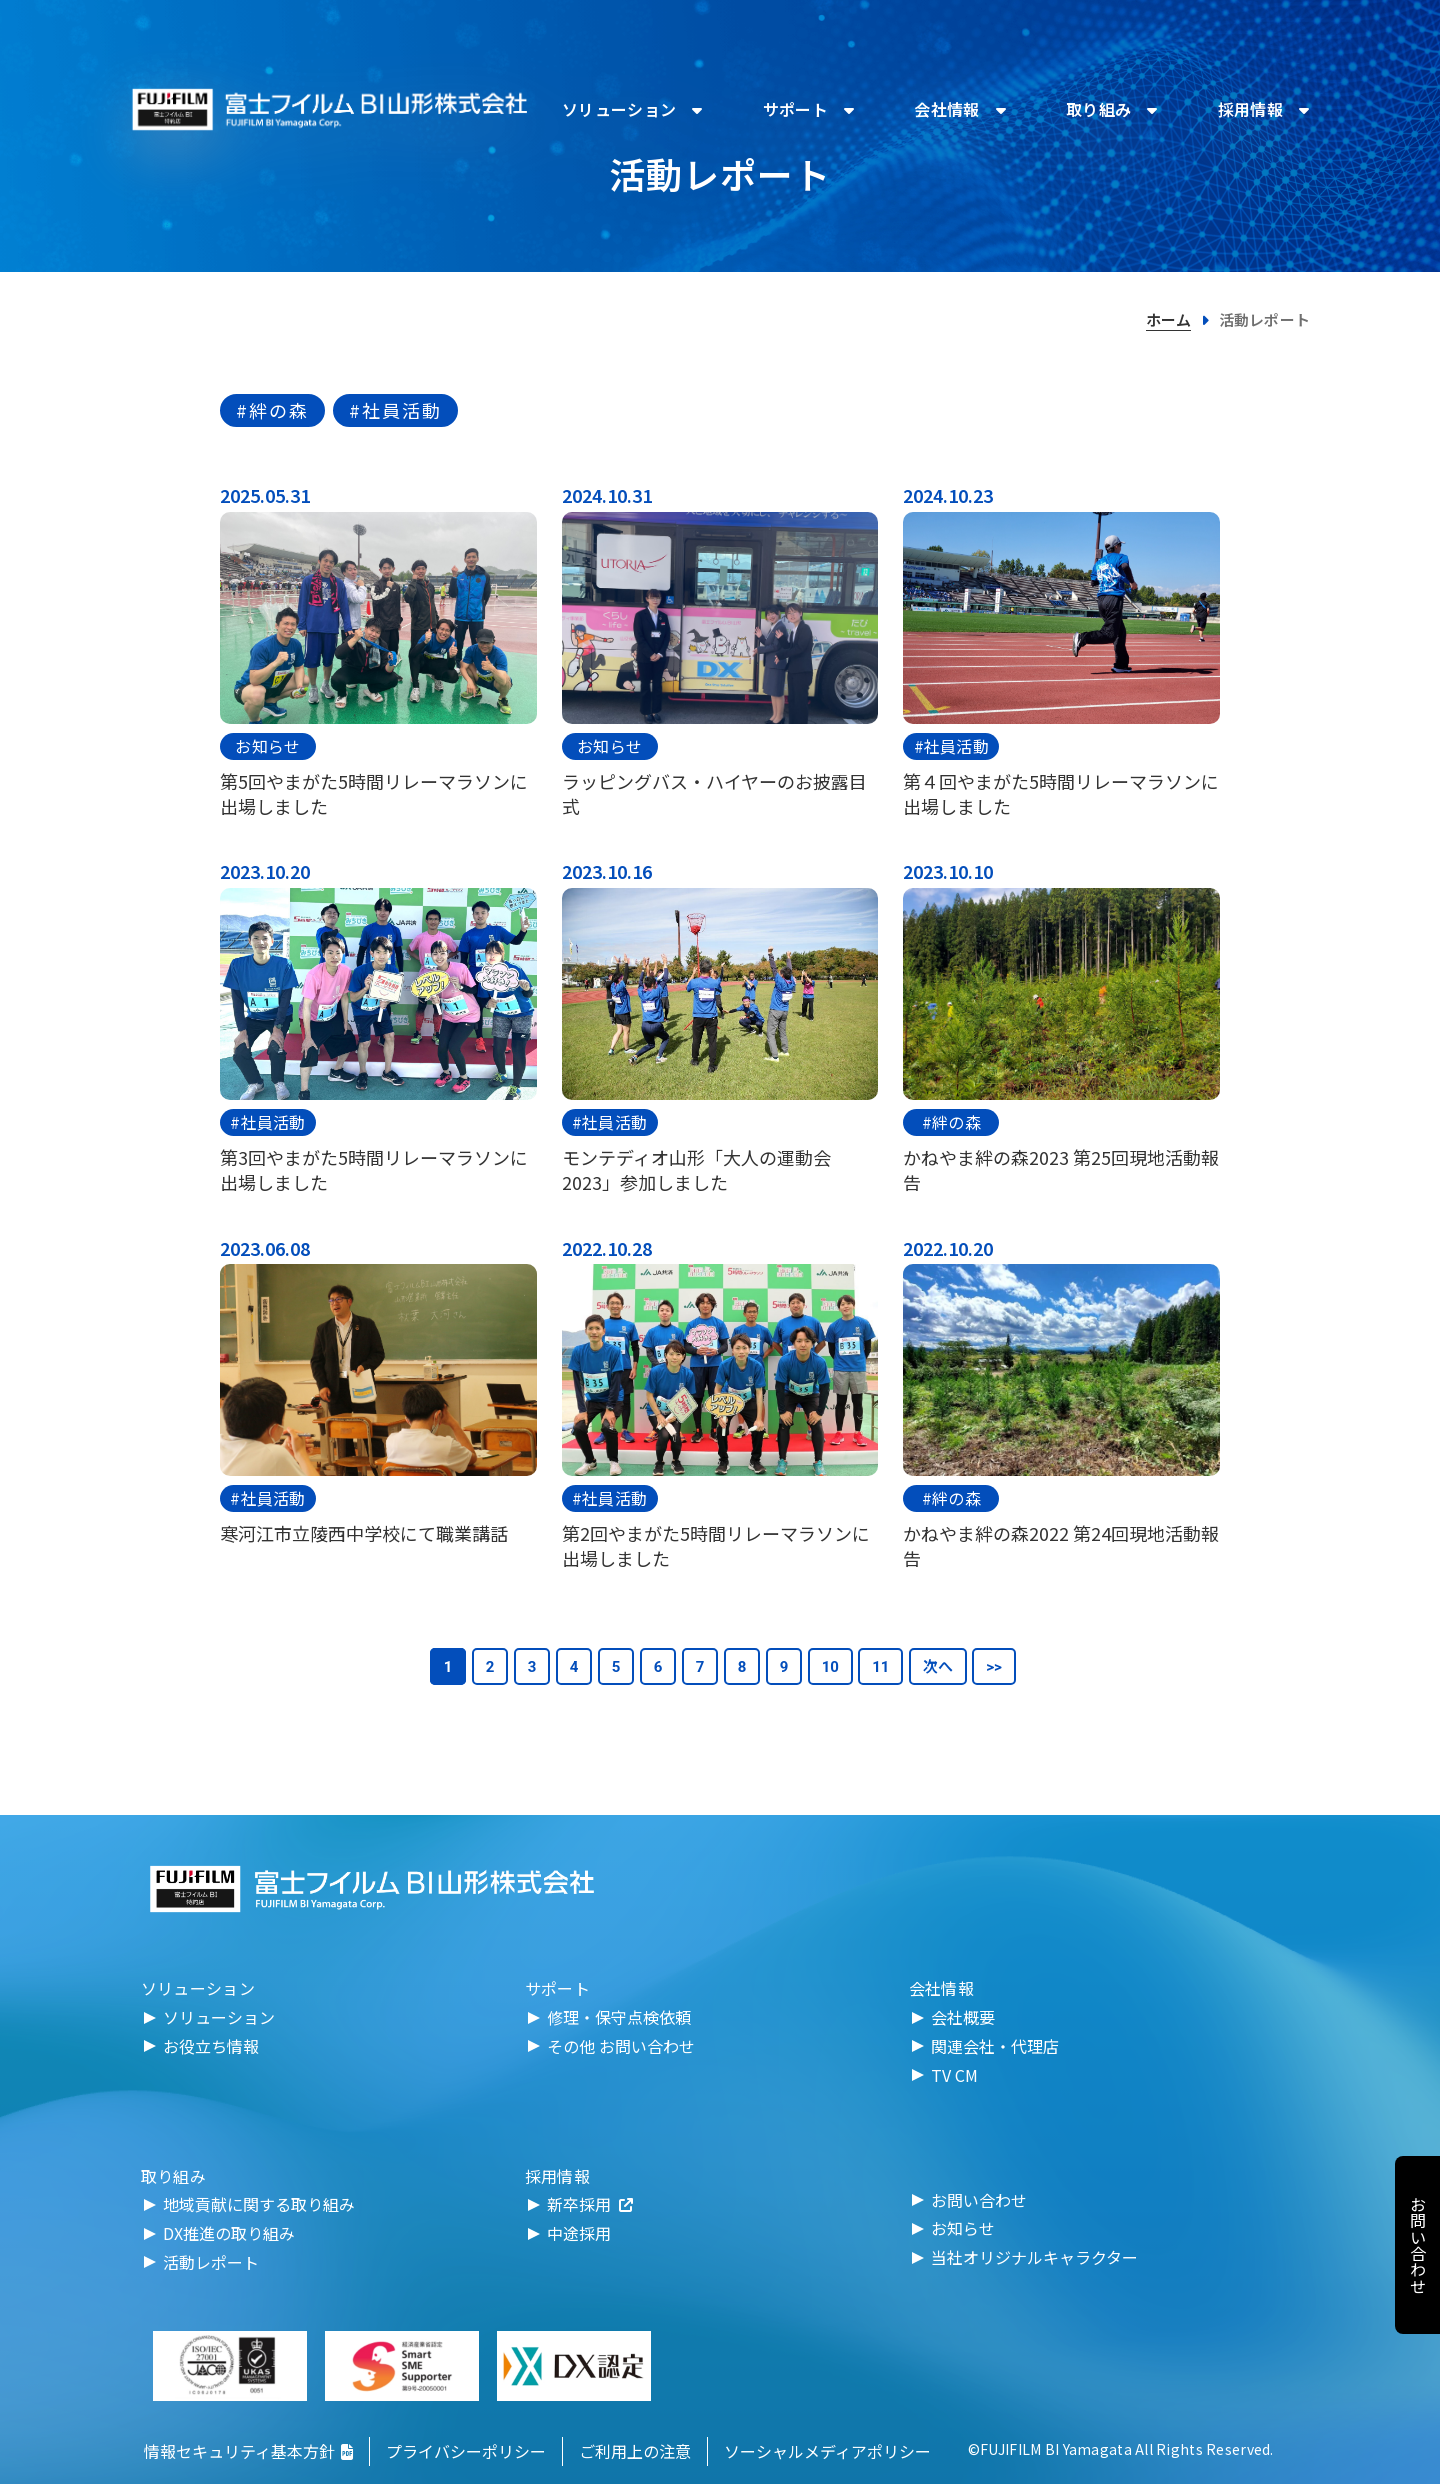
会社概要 (963, 2017)
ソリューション (219, 2017)
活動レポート (211, 2262)
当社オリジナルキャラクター (1034, 2257)
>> (993, 1667)
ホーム (1169, 319)
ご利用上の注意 (635, 2451)
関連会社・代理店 (995, 2046)
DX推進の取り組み (229, 2233)
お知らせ (267, 746)
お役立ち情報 (211, 2046)
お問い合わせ (979, 2200)
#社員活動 (395, 410)
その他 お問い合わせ (621, 2046)
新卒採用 (590, 2204)
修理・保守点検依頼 (619, 2017)
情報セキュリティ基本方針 (248, 2451)
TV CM (954, 2075)
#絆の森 (272, 410)
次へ (938, 1667)
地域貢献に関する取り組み (259, 2204)
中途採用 (579, 2233)
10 (830, 1667)
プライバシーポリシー (466, 2451)
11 (880, 1667)
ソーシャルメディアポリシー (827, 2451)
